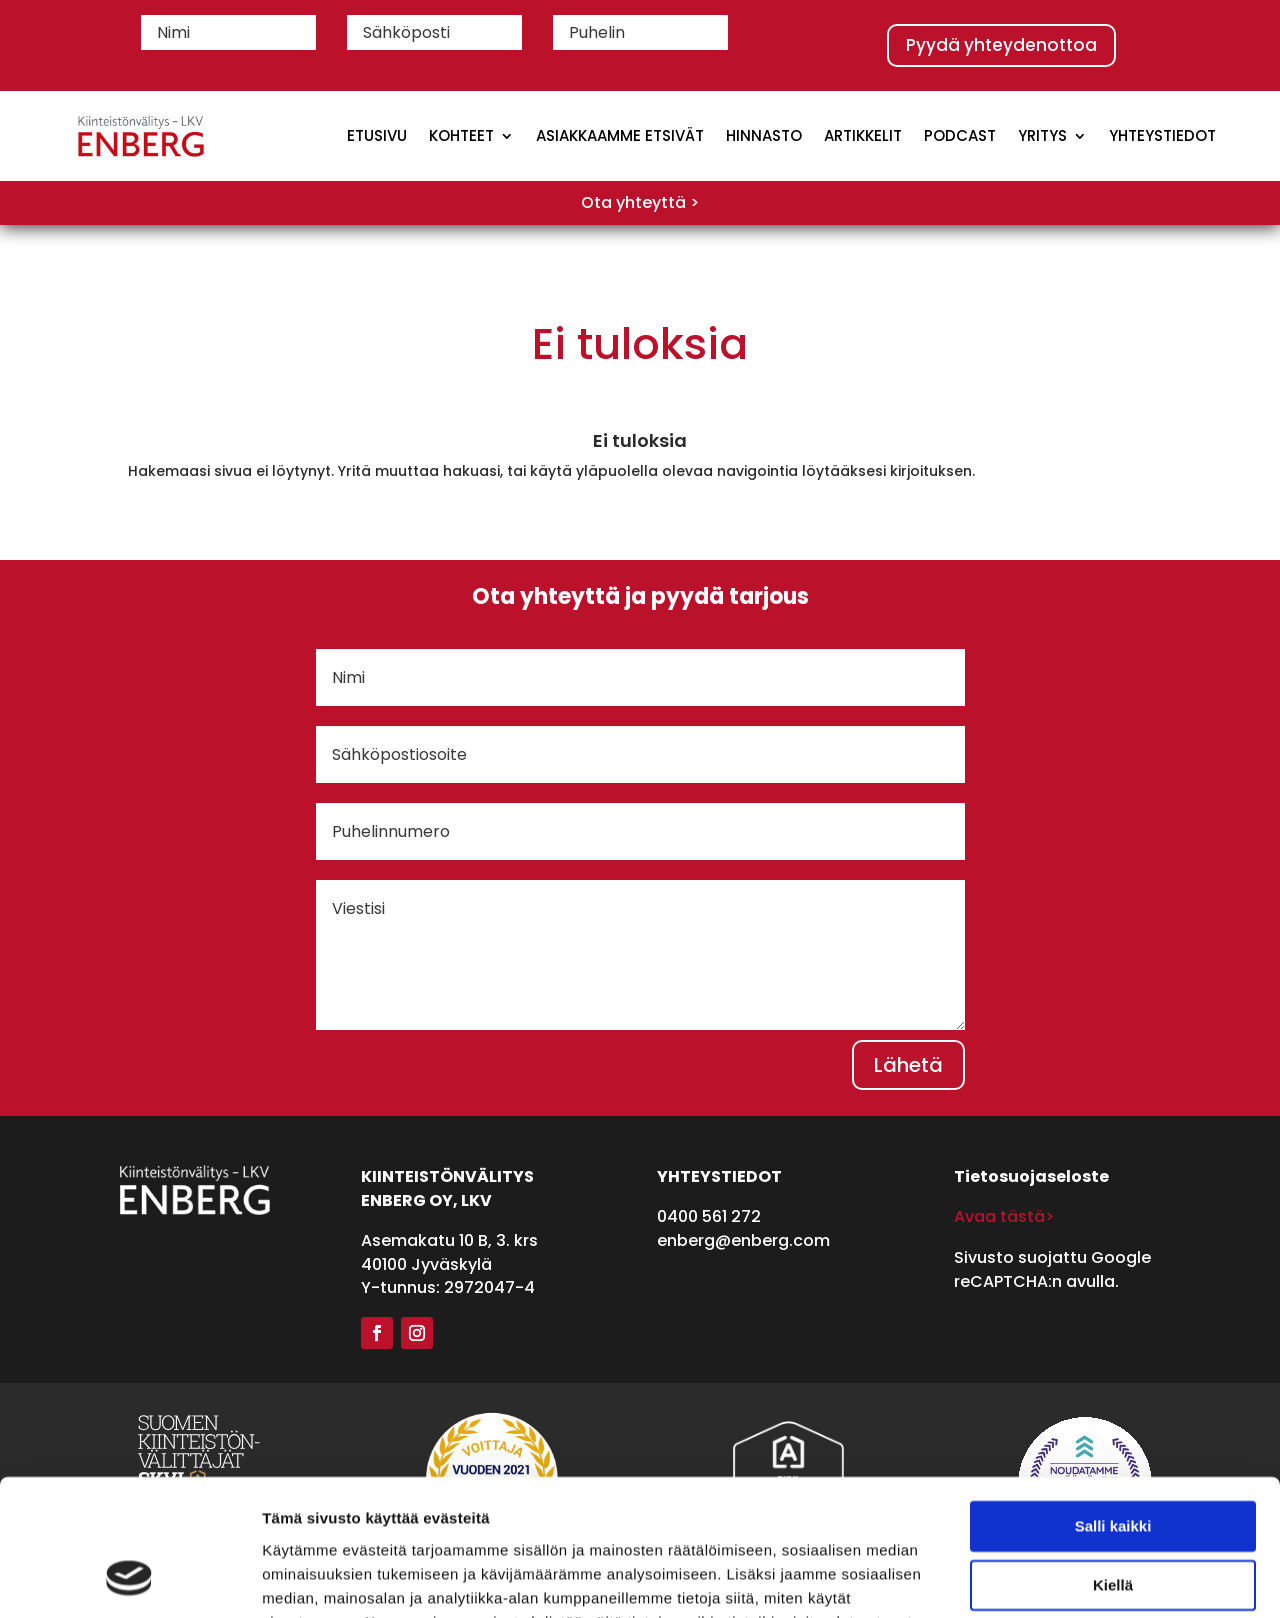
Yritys (1042, 135)
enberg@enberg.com (743, 1240)
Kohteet (461, 135)
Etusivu (377, 135)
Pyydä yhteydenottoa (1001, 45)
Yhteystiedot (1162, 135)
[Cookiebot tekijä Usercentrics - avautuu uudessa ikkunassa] (129, 1579)
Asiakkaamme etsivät (620, 135)
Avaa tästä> (1004, 1216)
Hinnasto (764, 135)
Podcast (960, 135)
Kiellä (1113, 1462)
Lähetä (908, 1065)
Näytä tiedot (305, 1578)
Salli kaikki (1113, 1404)
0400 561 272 (709, 1216)
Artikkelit (863, 135)
